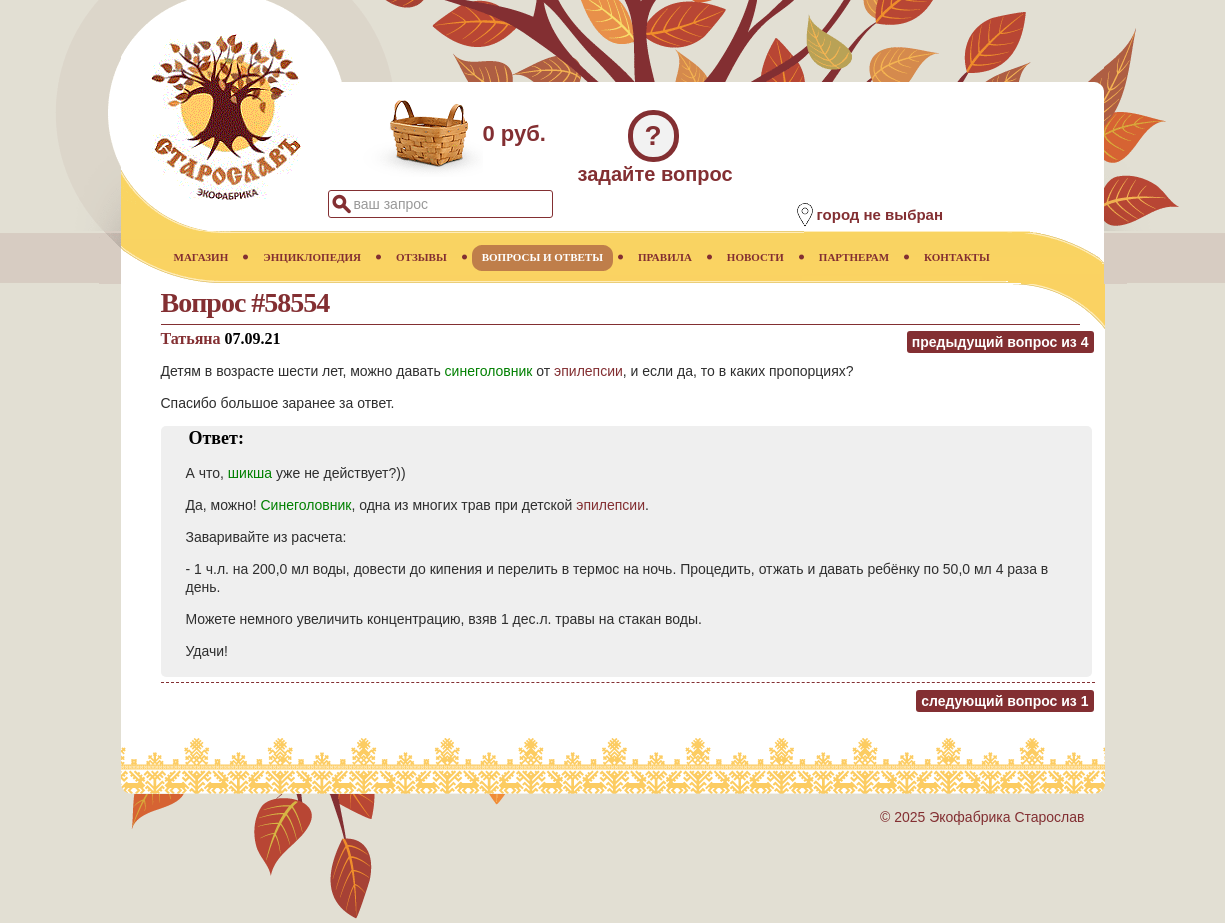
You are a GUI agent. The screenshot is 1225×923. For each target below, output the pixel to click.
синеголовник (489, 371)
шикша (250, 473)
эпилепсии (588, 371)
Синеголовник (305, 505)
